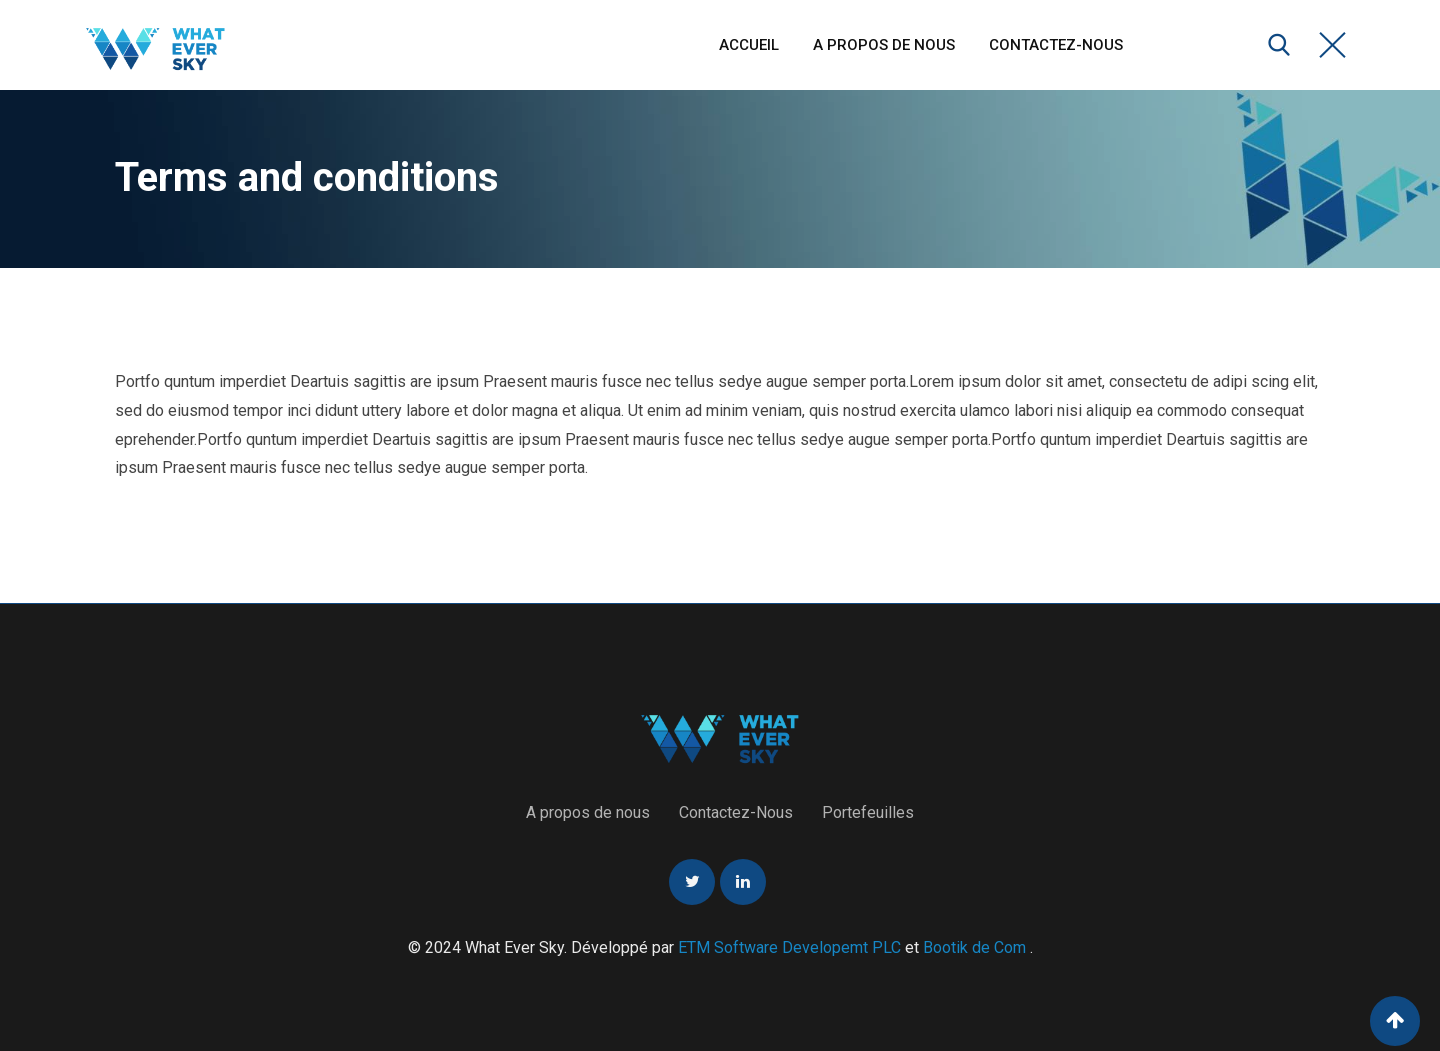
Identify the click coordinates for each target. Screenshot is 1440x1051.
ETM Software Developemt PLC (791, 947)
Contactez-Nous (1056, 45)
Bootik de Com (974, 947)
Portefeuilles (868, 812)
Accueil (749, 45)
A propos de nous (884, 45)
